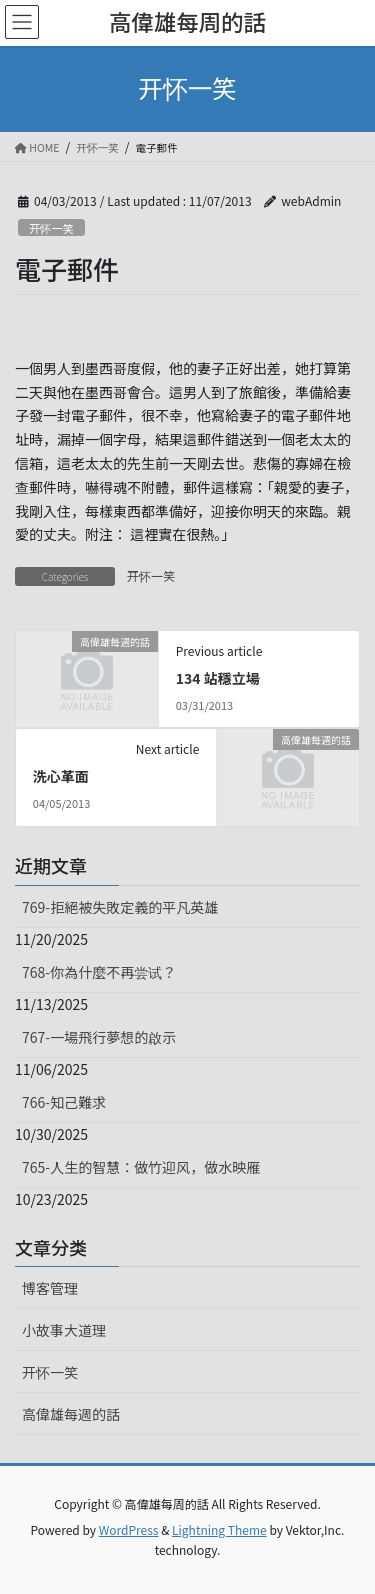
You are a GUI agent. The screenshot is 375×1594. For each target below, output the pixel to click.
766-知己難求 (64, 1102)
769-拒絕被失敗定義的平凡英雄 (120, 907)
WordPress (129, 1529)
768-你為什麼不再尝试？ (99, 972)
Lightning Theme (219, 1529)
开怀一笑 (51, 228)
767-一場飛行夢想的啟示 (99, 1037)
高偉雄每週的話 (71, 1414)
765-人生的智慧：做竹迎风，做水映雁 (141, 1167)
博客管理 (50, 1288)
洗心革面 (61, 776)
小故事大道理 (64, 1330)
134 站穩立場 (218, 678)
